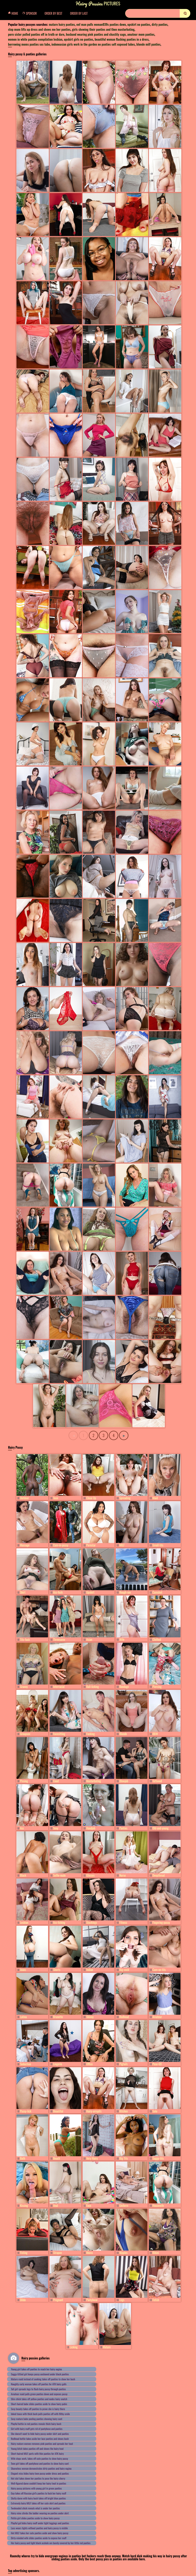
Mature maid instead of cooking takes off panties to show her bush (43, 2379)
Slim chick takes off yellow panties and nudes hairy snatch (39, 2399)
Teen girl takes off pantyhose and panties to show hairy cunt (40, 2463)
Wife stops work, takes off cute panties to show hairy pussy (39, 2458)
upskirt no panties (138, 24)
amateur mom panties (140, 34)
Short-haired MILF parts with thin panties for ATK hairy (37, 2453)
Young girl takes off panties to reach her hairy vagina (36, 2369)
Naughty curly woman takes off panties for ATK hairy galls (38, 2384)
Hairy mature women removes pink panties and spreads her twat (42, 2444)
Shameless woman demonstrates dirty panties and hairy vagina (41, 2468)
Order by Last (79, 13)
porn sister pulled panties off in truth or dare (36, 34)
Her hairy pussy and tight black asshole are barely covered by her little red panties (51, 2543)
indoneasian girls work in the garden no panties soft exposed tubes (93, 44)
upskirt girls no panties (78, 39)
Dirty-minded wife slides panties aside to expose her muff (38, 2538)
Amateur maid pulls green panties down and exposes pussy (39, 2394)
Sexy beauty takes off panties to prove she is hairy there (38, 2409)
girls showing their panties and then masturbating (103, 29)
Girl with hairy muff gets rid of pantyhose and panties (36, 2429)
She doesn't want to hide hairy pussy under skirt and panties (40, 2434)
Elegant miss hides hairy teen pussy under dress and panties (40, 2473)
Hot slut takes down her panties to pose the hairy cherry (38, 2478)
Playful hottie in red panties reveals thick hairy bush (36, 2424)
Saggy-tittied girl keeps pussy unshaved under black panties (40, 2374)
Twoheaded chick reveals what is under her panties (35, 2508)
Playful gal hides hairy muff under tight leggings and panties (40, 2523)
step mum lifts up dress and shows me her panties (39, 29)
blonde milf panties (148, 44)
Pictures (98, 3)
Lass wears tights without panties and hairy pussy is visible (39, 2528)
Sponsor (30, 13)
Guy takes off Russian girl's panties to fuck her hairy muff (38, 2493)
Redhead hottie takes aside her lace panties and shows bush (40, 2439)
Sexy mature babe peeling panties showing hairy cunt (36, 2419)
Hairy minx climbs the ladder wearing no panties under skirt (40, 2513)
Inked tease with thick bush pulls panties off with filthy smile (40, 2414)
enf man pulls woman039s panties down (101, 24)
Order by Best (53, 13)
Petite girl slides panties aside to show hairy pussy (35, 2518)
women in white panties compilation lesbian (35, 39)
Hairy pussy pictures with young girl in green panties (36, 2488)
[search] (185, 13)
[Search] (157, 13)
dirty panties (159, 24)
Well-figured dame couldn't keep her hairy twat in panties (38, 2483)
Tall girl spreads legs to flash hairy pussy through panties (38, 2389)
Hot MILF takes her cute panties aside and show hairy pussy (39, 2533)
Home (14, 13)
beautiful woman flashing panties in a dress (122, 39)
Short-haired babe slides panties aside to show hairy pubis (39, 2404)
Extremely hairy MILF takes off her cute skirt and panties (38, 2503)
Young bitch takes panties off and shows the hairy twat (37, 2449)
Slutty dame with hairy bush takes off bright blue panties (38, 2498)
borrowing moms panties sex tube (29, 44)
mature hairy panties (62, 24)
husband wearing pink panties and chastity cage (96, 34)
